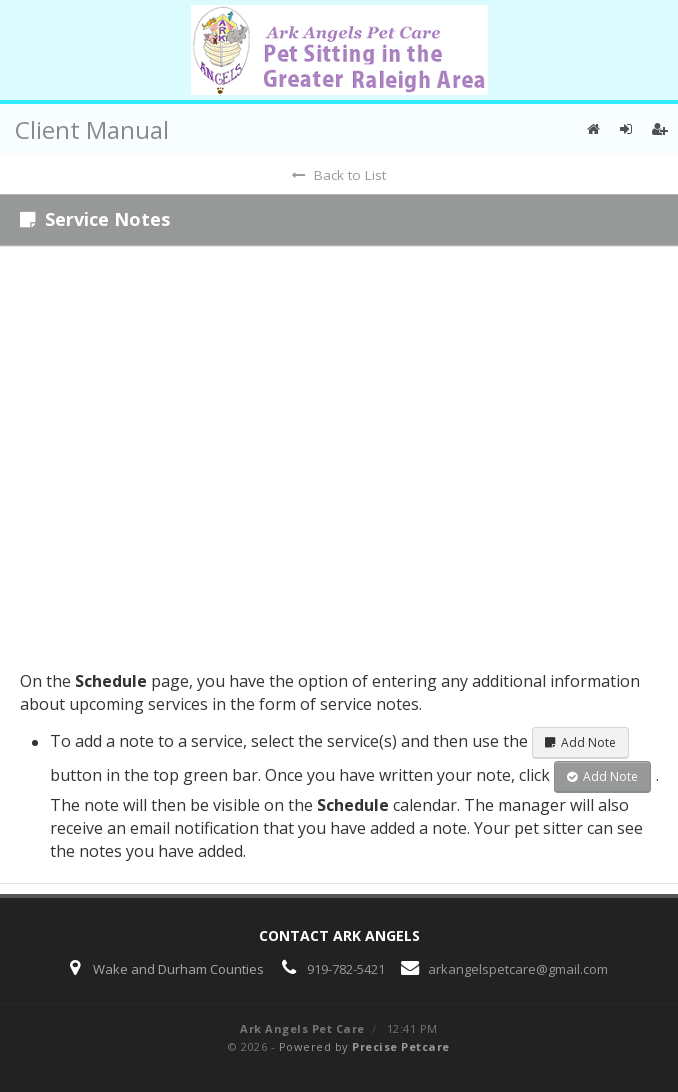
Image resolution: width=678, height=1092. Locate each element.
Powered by (364, 1046)
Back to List (339, 175)
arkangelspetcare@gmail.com (518, 969)
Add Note (580, 742)
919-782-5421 (346, 969)
